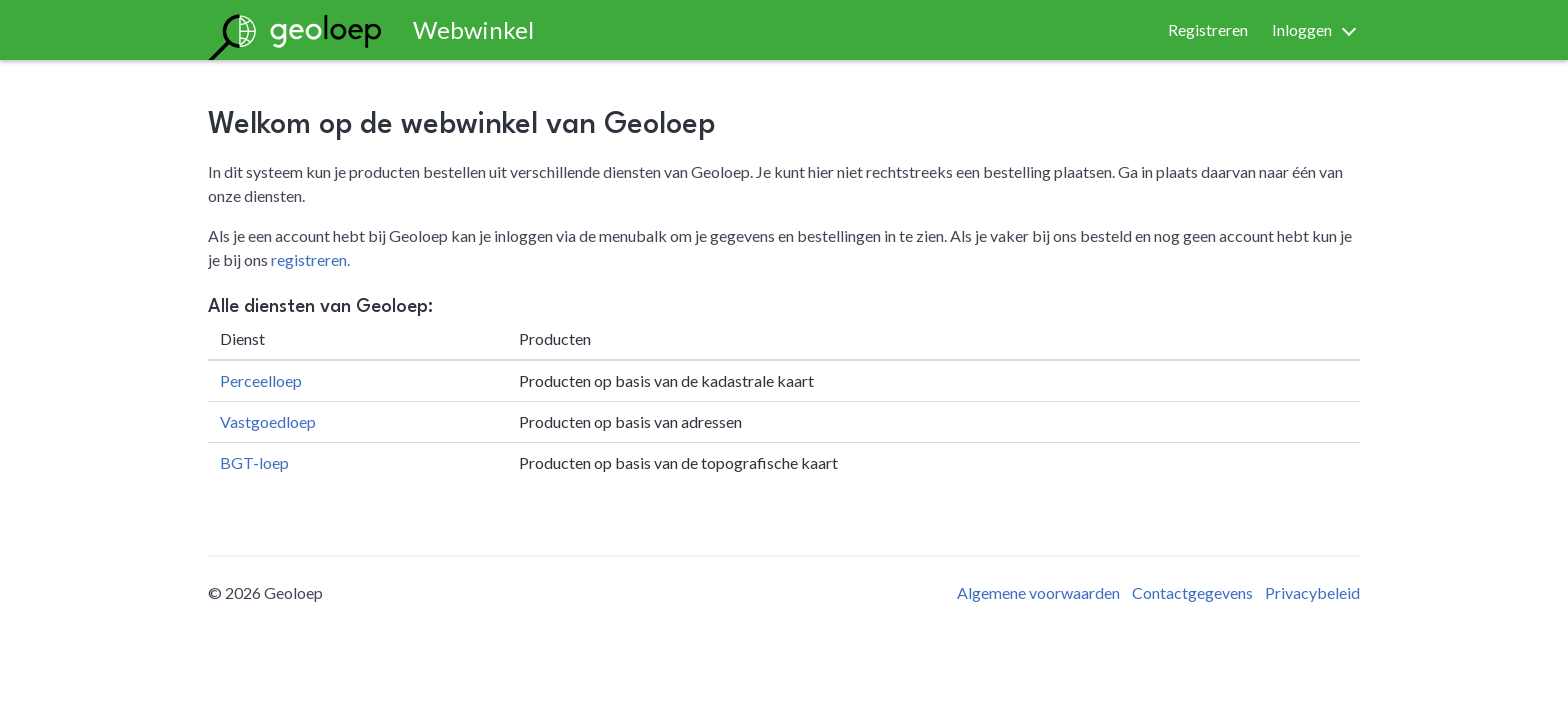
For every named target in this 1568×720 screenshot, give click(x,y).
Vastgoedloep (268, 421)
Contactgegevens (1192, 592)
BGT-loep (254, 462)
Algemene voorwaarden (1038, 592)
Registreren (1208, 29)
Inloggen (1302, 29)
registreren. (310, 259)
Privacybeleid (1312, 592)
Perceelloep (261, 380)
